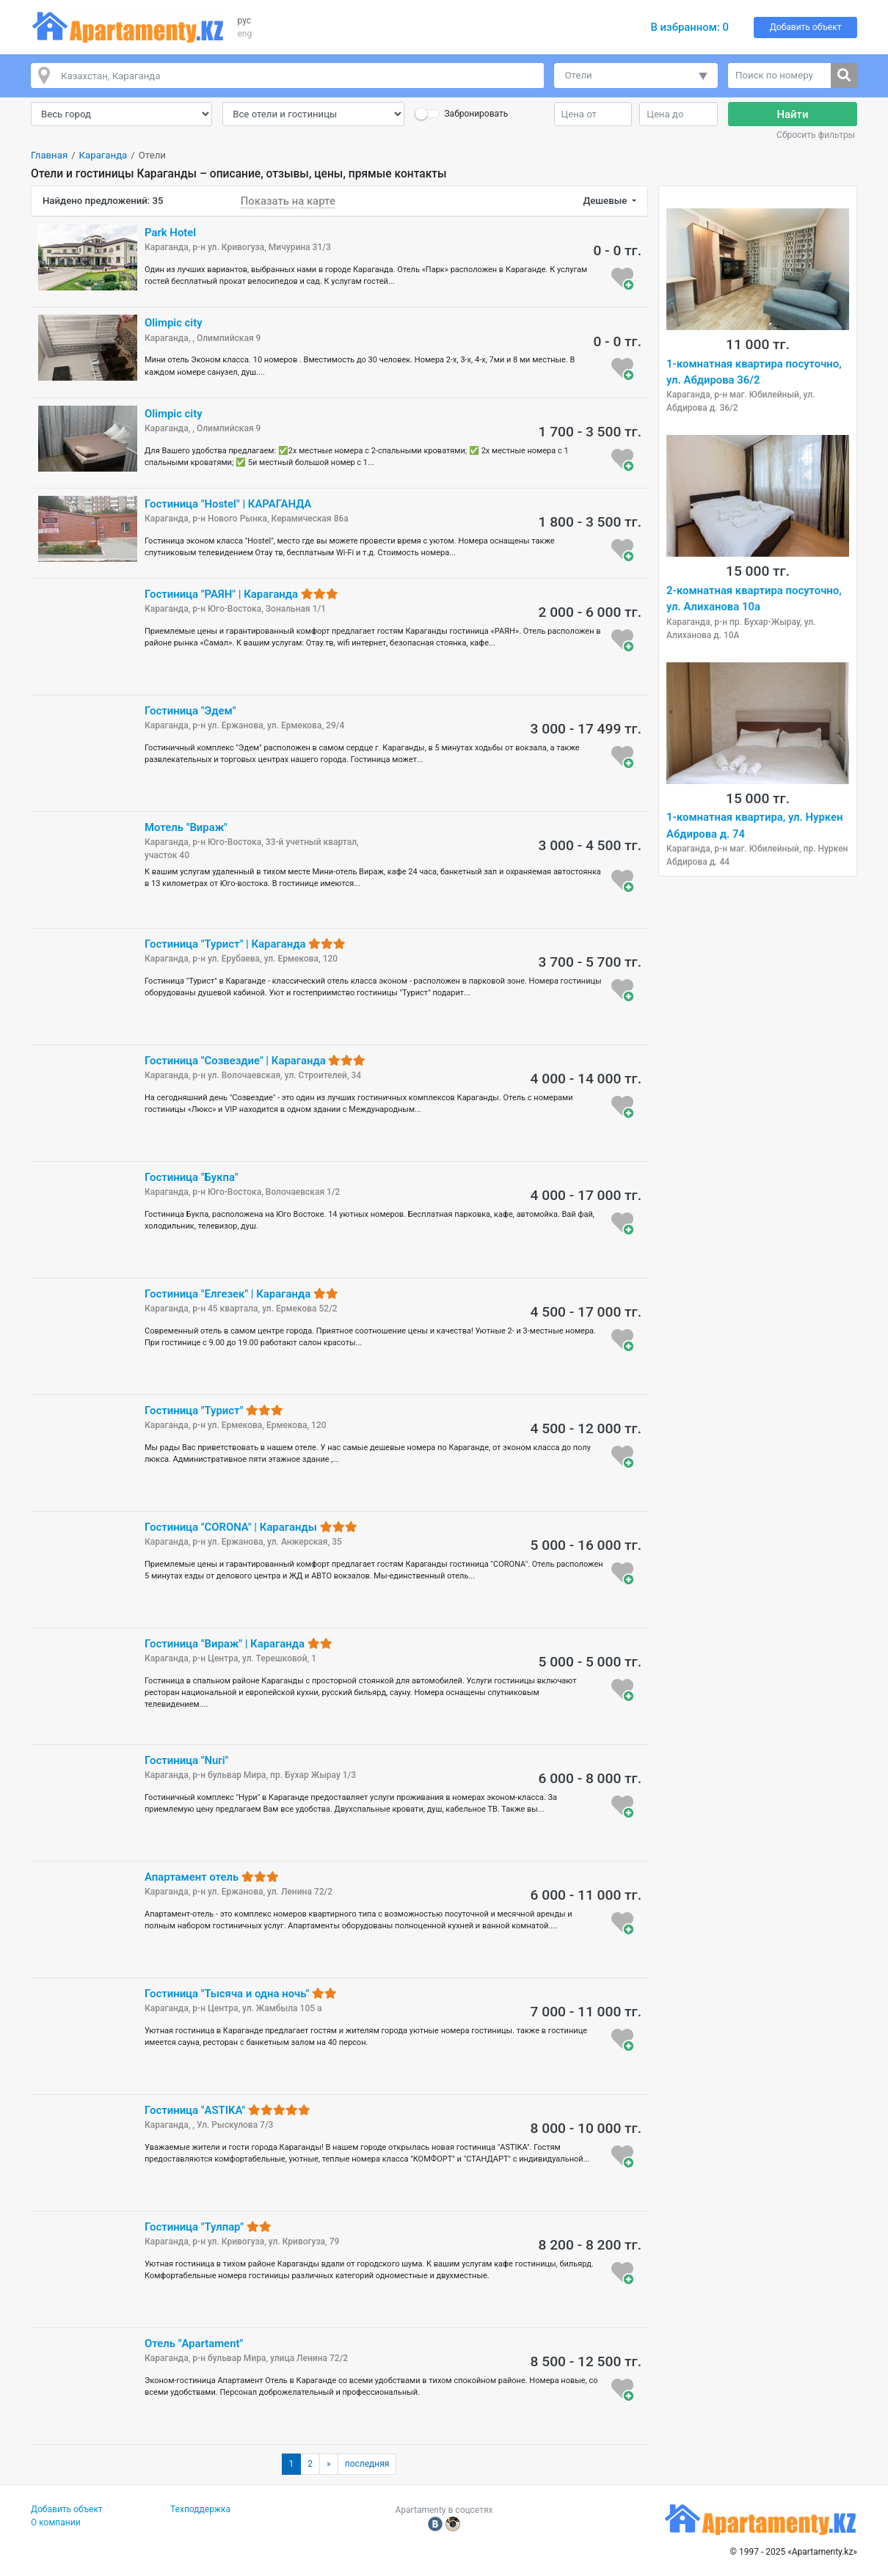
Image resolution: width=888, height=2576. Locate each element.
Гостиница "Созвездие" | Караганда (255, 1060)
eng (245, 34)
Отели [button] (578, 75)
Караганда (103, 155)
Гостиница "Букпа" (191, 1177)
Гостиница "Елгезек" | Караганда (241, 1293)
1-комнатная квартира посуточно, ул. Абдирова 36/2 (754, 372)
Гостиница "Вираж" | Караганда (238, 1643)
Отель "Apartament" (194, 2343)
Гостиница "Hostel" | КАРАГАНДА (228, 504)
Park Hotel (170, 232)
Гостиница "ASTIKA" (227, 2110)
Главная (49, 155)
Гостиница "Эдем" (190, 710)
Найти (793, 114)
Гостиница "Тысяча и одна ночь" (241, 1993)
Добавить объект (806, 27)
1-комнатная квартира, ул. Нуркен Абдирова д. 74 (754, 825)
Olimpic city (174, 322)
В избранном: (689, 27)
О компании (56, 2522)
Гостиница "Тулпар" (208, 2226)
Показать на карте (288, 201)
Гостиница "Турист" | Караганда (245, 944)
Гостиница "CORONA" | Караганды (251, 1527)
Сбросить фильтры (815, 135)
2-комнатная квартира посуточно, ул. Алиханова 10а (754, 598)
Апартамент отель (212, 1877)
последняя (367, 2464)
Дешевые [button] (606, 200)
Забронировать (476, 114)
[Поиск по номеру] (779, 75)
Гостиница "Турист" (214, 1410)
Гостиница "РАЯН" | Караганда (241, 594)
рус (245, 20)
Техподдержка (200, 2509)
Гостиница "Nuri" (186, 1760)
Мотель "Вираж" (186, 827)
